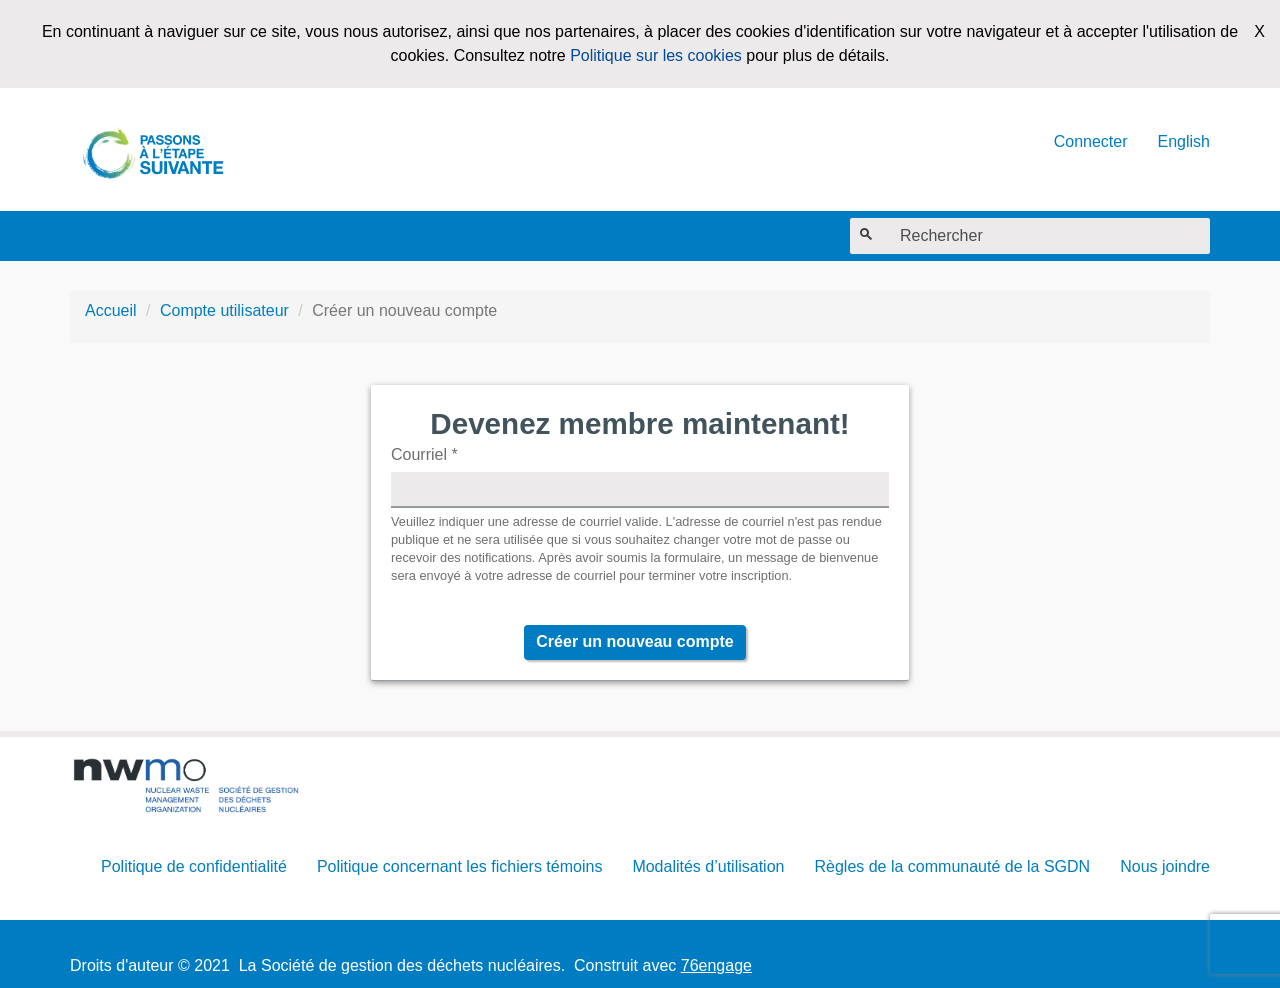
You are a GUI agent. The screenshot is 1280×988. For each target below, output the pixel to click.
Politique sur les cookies (656, 55)
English (1184, 141)
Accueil (111, 310)
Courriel (424, 454)
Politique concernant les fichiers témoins (459, 866)
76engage (716, 965)
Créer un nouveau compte (634, 641)
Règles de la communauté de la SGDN (952, 866)
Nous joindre (1165, 866)
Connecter (1091, 141)
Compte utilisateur (224, 310)
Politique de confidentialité (194, 866)
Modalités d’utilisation (708, 866)
